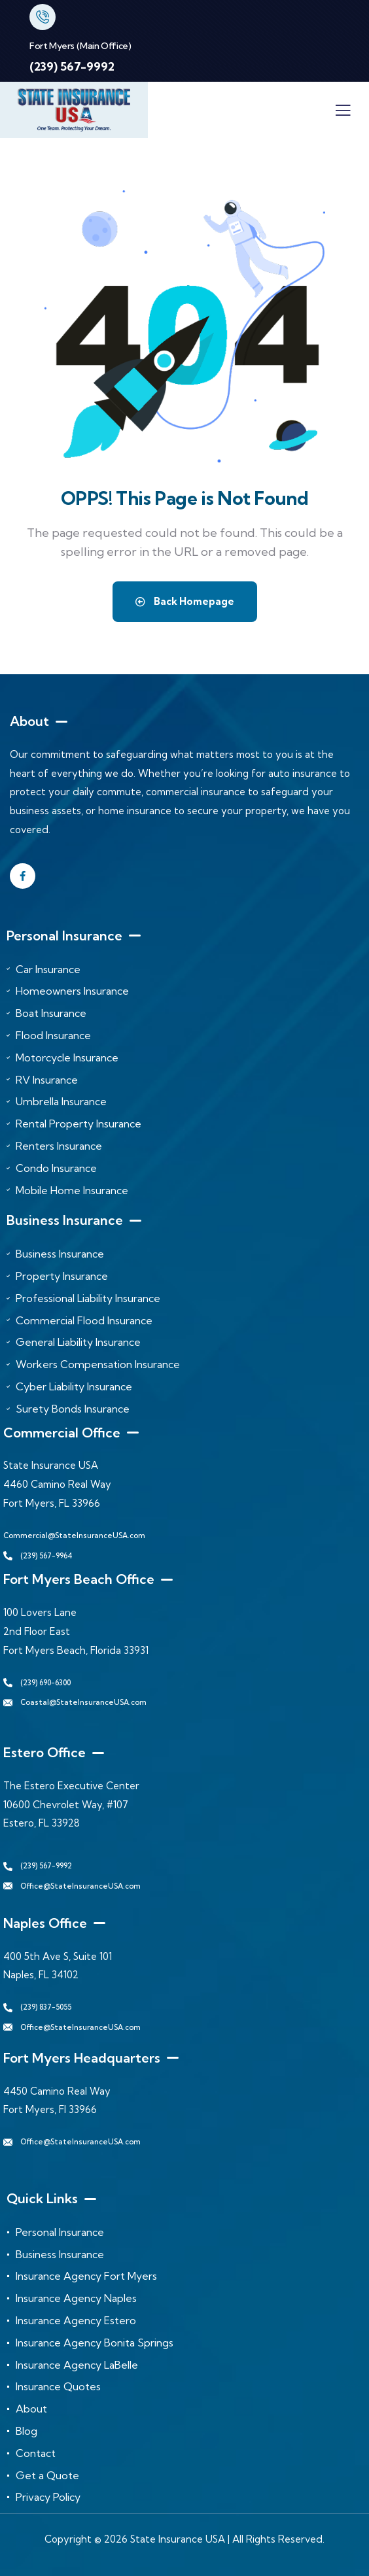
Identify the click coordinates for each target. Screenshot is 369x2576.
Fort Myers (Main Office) (80, 46)
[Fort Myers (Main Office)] (42, 17)
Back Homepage (184, 601)
